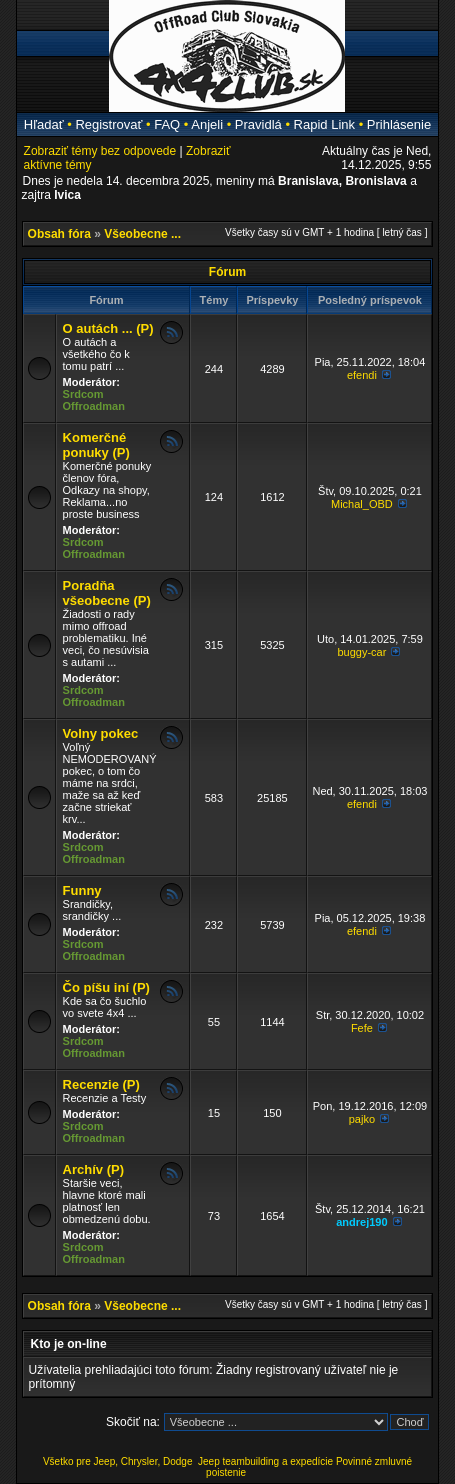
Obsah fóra (59, 234)
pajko (362, 1119)
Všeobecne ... (142, 234)
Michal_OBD (362, 504)
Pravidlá (258, 124)
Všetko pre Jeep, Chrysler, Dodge (119, 1461)
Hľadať (44, 124)
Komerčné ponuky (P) (96, 445)
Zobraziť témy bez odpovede (100, 151)
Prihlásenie (399, 124)
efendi (362, 375)
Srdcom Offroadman (94, 400)
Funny (82, 890)
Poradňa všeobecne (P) (107, 593)
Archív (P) (93, 1169)
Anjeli (207, 124)
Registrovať (108, 124)
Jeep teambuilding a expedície (265, 1461)
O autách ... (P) (108, 328)
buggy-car (361, 652)
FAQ (167, 124)
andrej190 (361, 1222)
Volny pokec (101, 733)
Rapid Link (324, 124)
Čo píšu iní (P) (106, 987)
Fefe (362, 1028)
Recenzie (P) (101, 1084)
